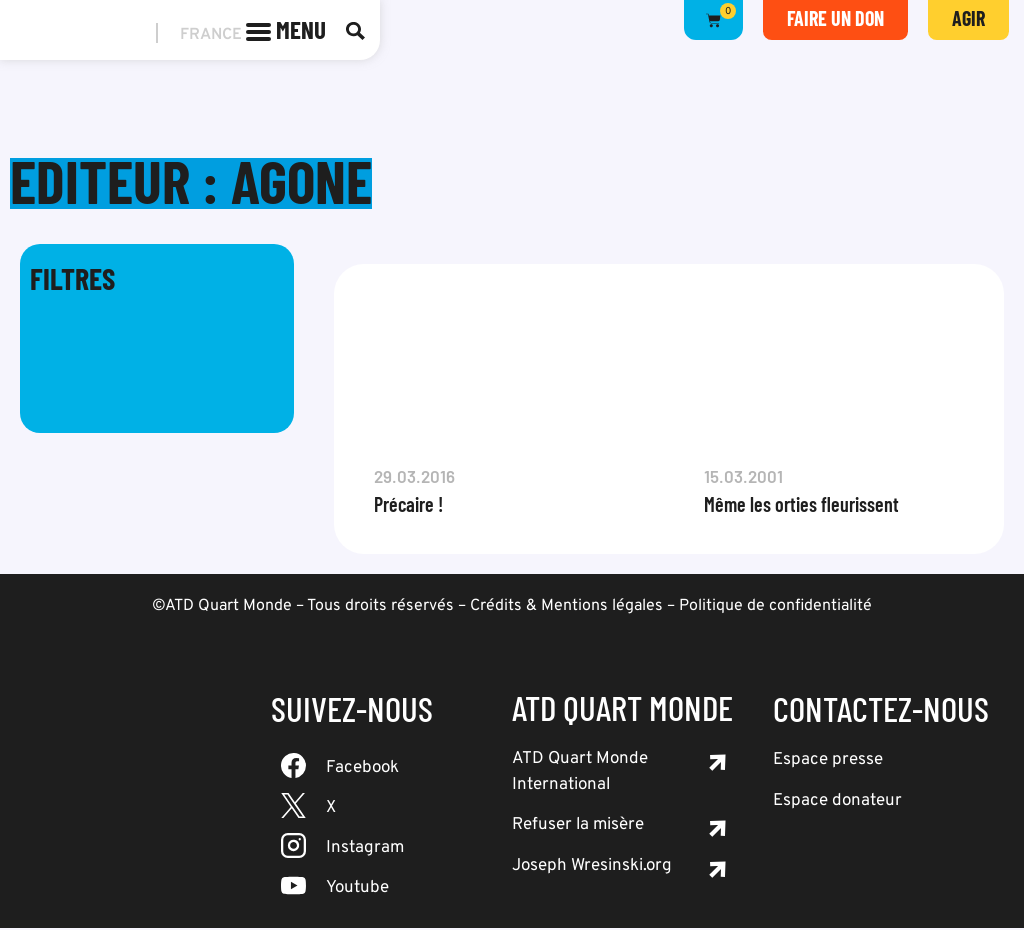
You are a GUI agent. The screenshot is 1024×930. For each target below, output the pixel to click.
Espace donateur (837, 803)
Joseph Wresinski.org (592, 868)
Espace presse (828, 762)
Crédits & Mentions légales (566, 608)
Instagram (365, 850)
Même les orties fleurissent (801, 506)
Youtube (357, 890)
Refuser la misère (578, 827)
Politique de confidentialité (775, 608)
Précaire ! (408, 506)
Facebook (362, 770)
